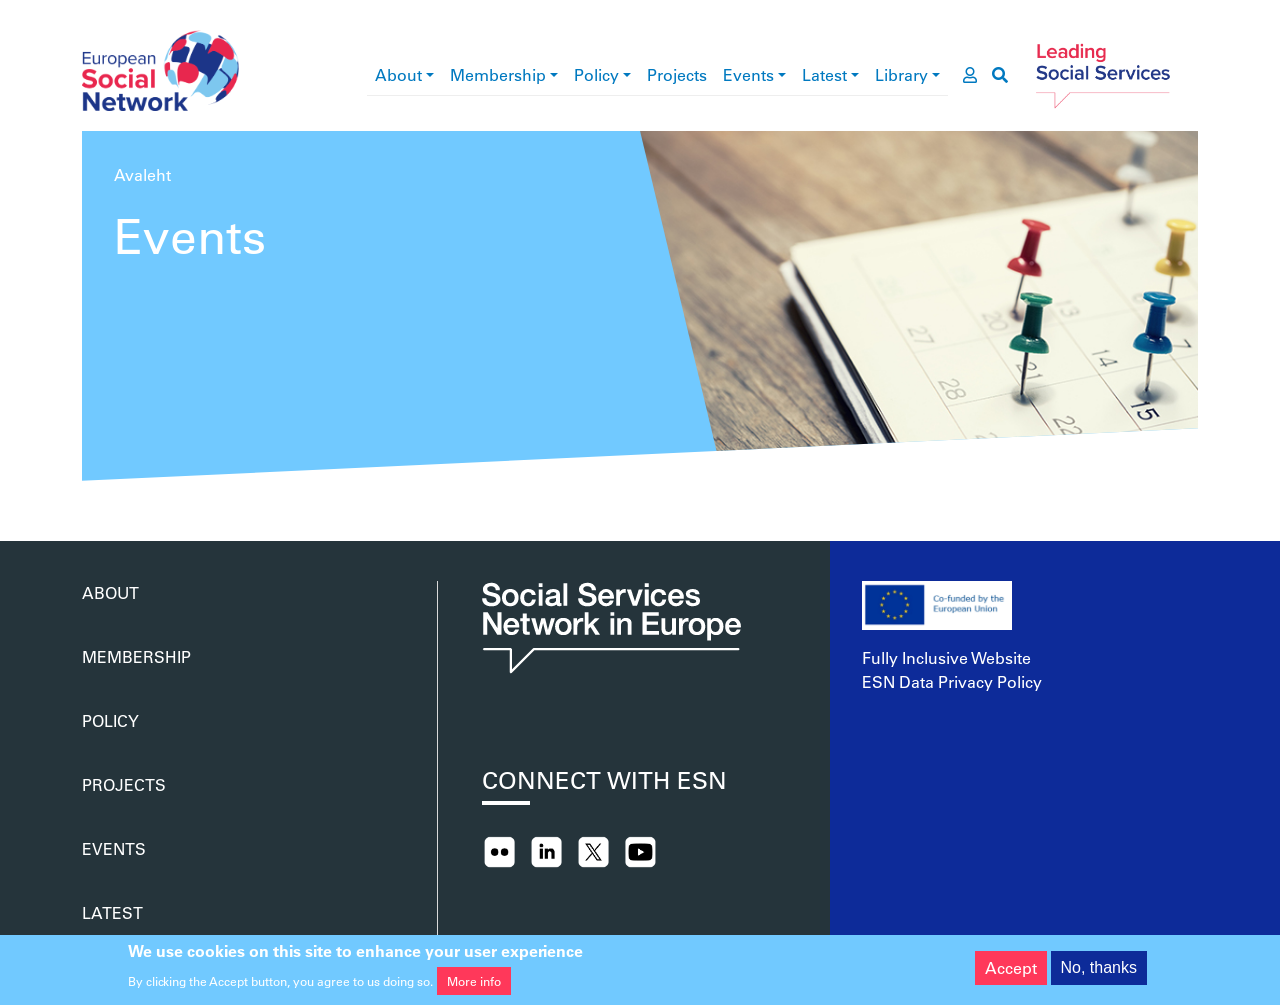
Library (901, 74)
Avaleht (142, 174)
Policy (596, 74)
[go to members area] (970, 75)
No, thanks (1099, 971)
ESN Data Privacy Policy (952, 681)
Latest (824, 74)
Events (748, 74)
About (398, 74)
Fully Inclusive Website (946, 657)
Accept (1011, 971)
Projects (677, 74)
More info (474, 985)
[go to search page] (1000, 75)
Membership (498, 74)
